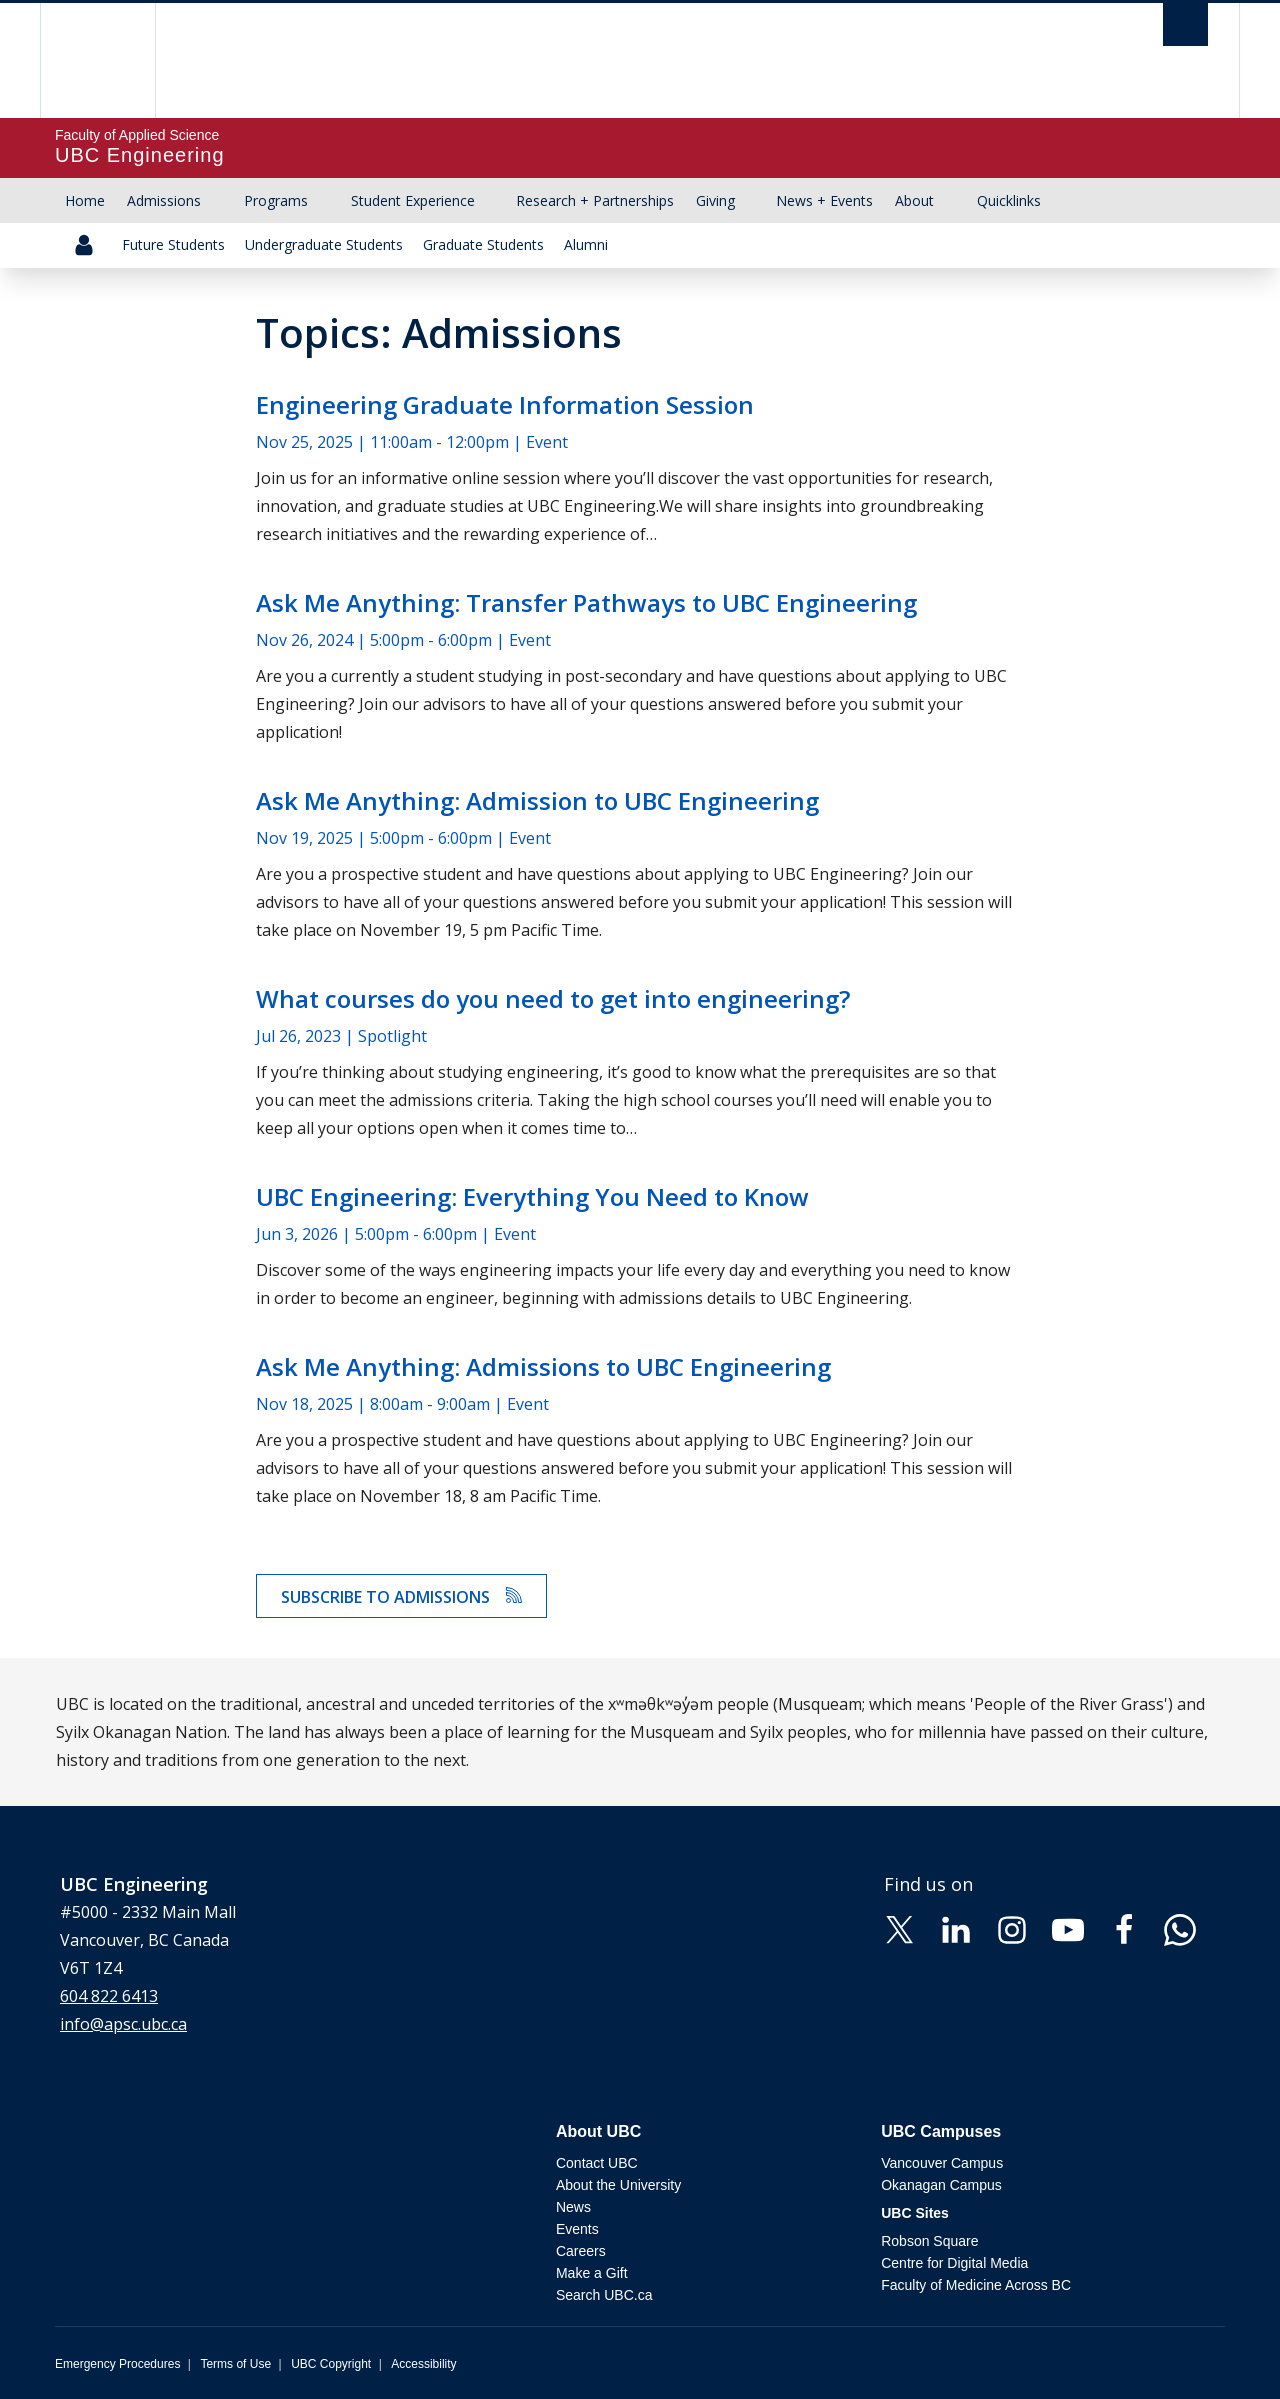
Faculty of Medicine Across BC (976, 2285)
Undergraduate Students (324, 244)
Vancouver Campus (942, 2163)
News (573, 2207)
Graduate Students (483, 244)
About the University (618, 2185)
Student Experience (413, 200)
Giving (715, 200)
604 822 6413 (109, 1996)
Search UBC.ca (604, 2295)
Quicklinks (1009, 200)
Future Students (173, 244)
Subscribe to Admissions (401, 1597)
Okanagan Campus (941, 2185)
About (914, 200)
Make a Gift (592, 2273)
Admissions (164, 200)
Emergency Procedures (117, 2364)
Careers (581, 2251)
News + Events (824, 200)
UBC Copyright (331, 2364)
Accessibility (423, 2364)
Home (85, 200)
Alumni (586, 244)
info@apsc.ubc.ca (123, 2024)
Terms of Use (235, 2364)
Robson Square (929, 2241)
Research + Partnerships (595, 200)
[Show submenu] (220, 201)
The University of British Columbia (97, 60)
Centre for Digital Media (954, 2263)
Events (577, 2229)
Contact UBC (597, 2163)
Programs (276, 200)
